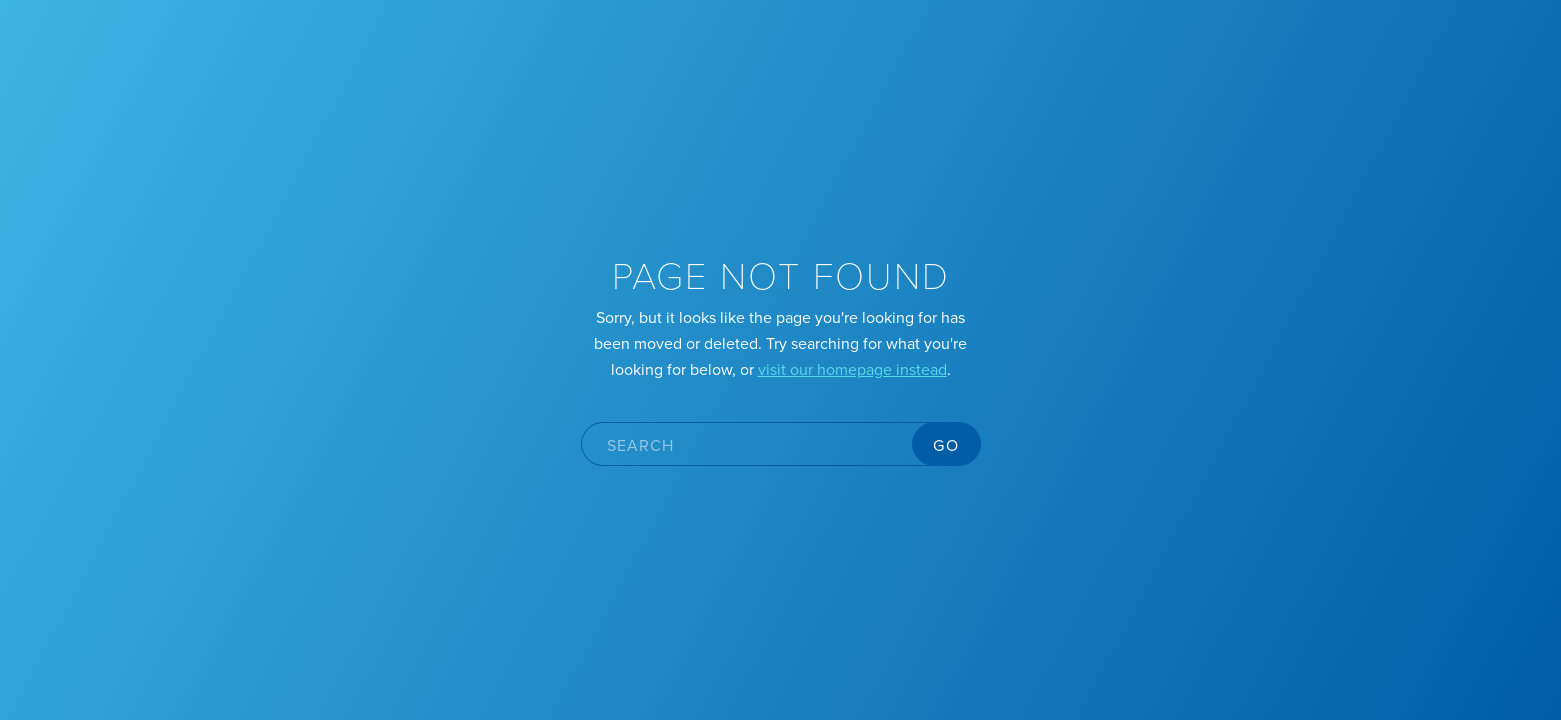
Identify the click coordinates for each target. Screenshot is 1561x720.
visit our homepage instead (852, 369)
